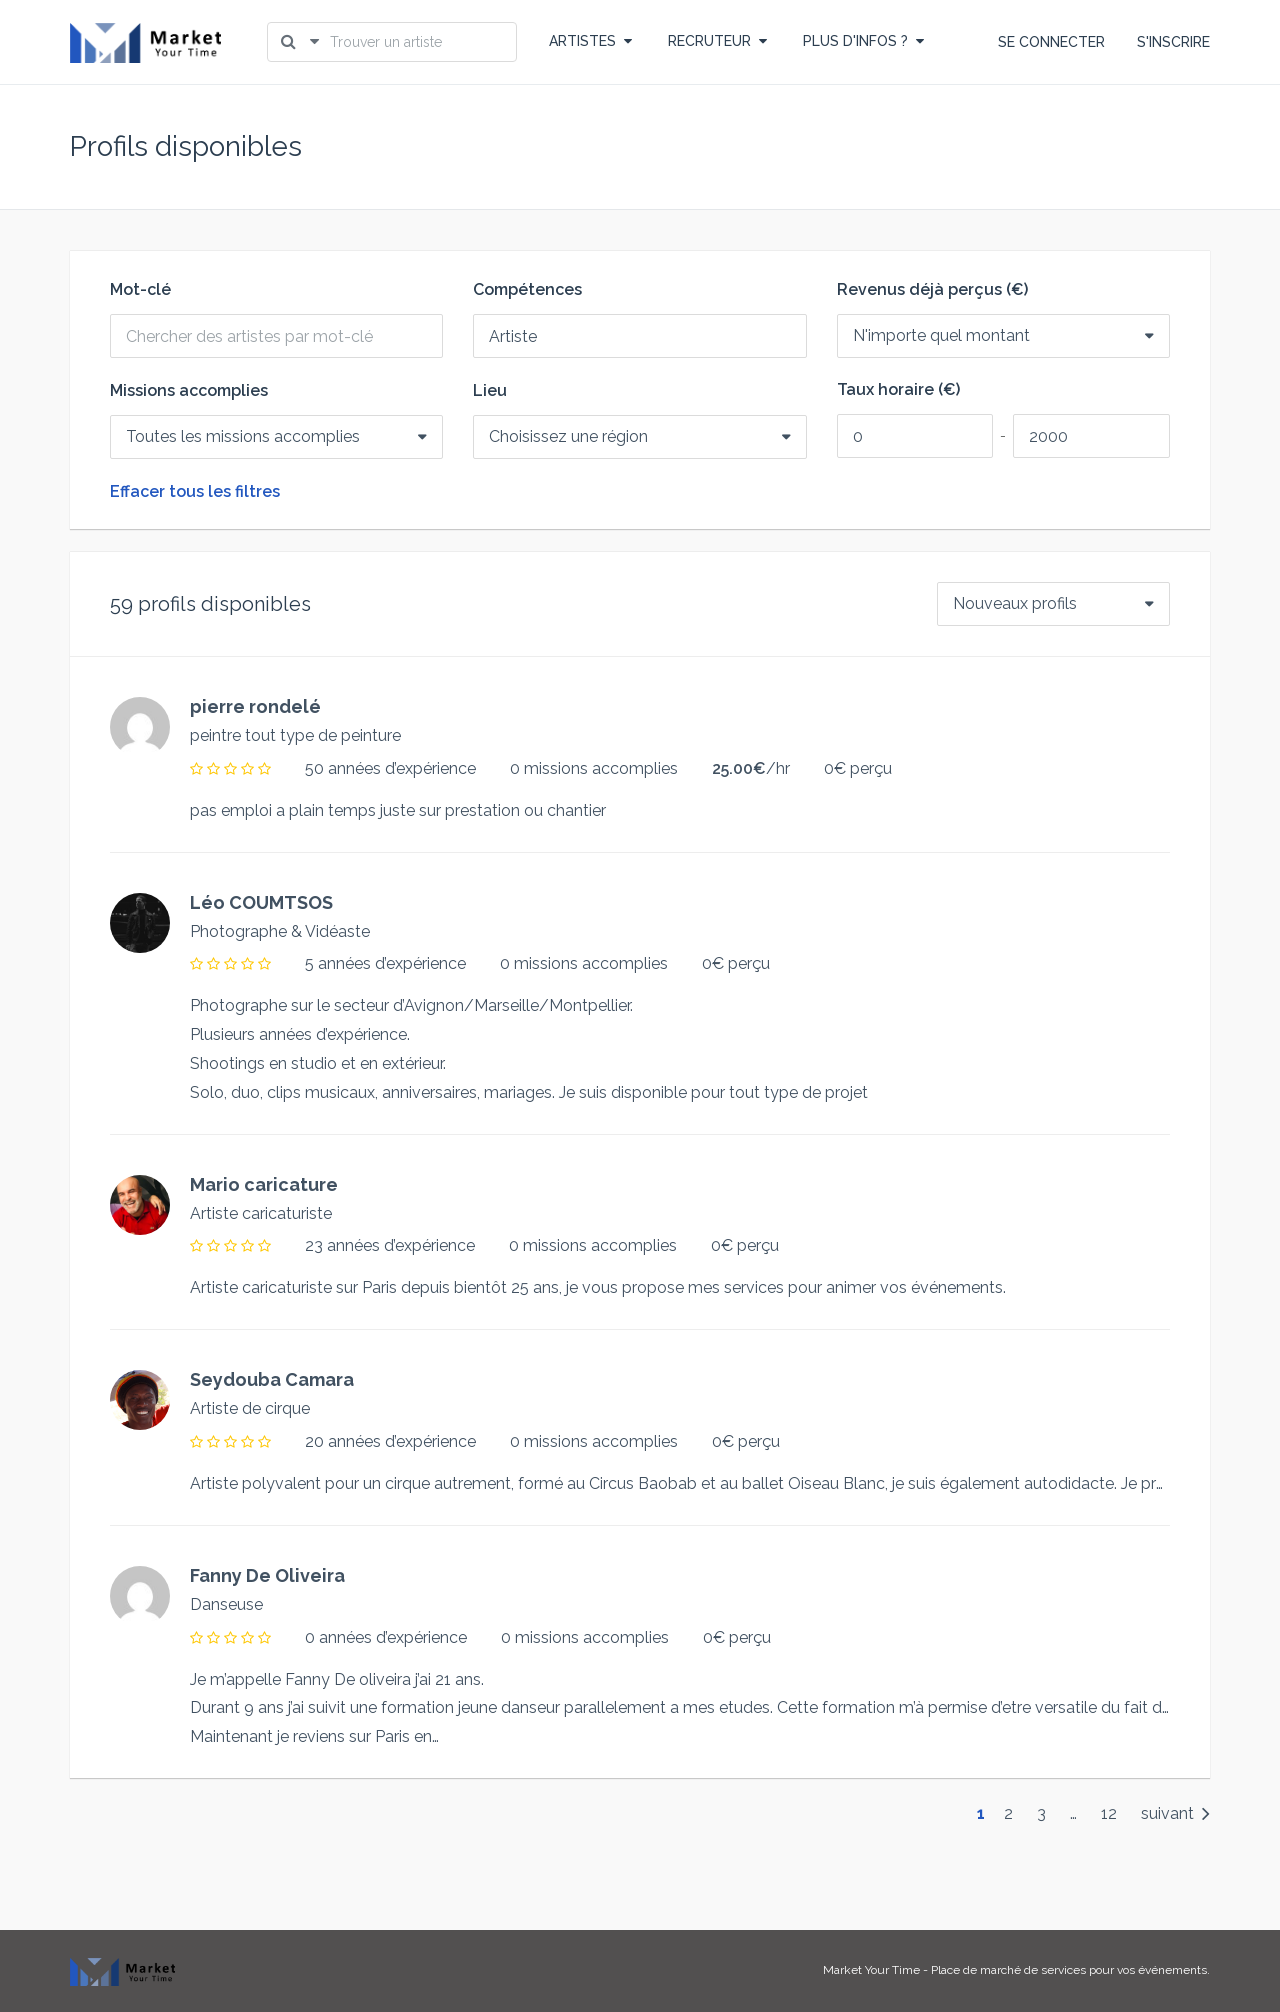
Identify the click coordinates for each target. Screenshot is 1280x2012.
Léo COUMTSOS (261, 902)
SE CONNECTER (1051, 42)
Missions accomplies (189, 391)
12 (1109, 1813)
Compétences (527, 290)
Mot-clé (140, 290)
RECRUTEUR (717, 41)
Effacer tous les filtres (195, 492)
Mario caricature (264, 1184)
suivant (1175, 1813)
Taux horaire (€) (898, 390)
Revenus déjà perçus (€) (932, 290)
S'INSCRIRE (1173, 42)
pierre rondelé (255, 706)
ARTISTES (590, 41)
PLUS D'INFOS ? (863, 41)
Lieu (490, 391)
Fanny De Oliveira (267, 1575)
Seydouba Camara (272, 1379)
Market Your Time (871, 1970)
